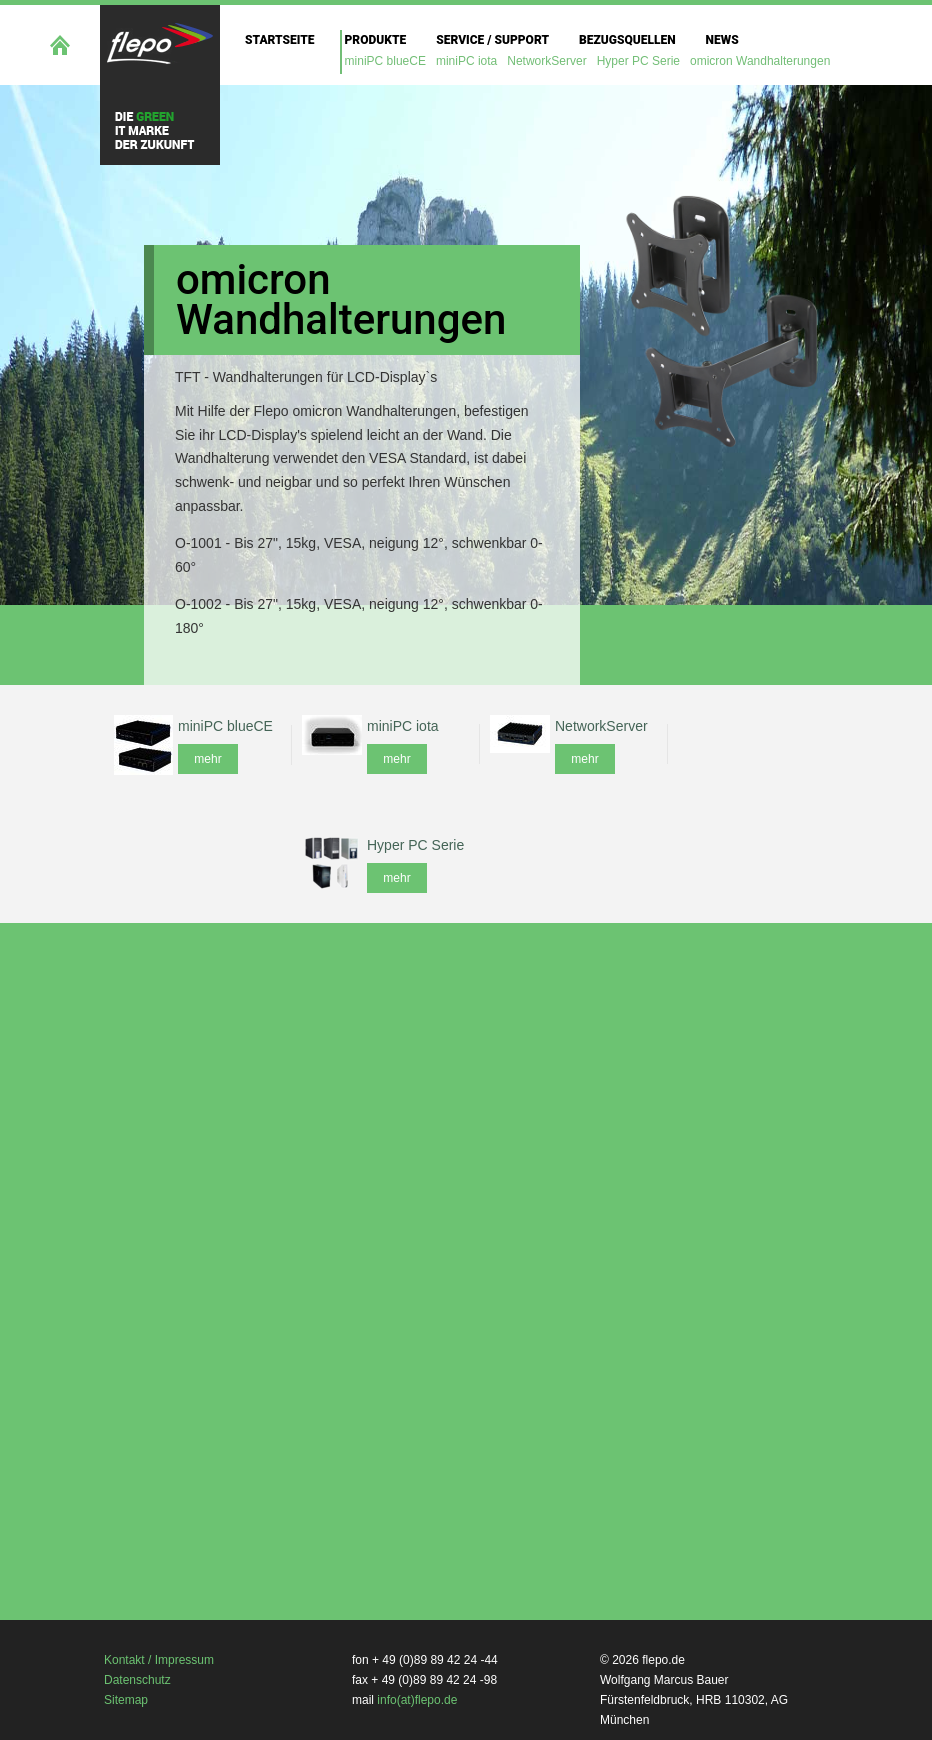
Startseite (280, 40)
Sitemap (126, 1700)
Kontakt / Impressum (159, 1660)
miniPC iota (466, 61)
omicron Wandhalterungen (760, 61)
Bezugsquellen (627, 40)
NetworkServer (546, 61)
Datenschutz (137, 1680)
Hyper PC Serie (638, 61)
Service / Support (492, 40)
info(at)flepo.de (417, 1700)
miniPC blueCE (385, 61)
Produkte (376, 40)
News (722, 40)
